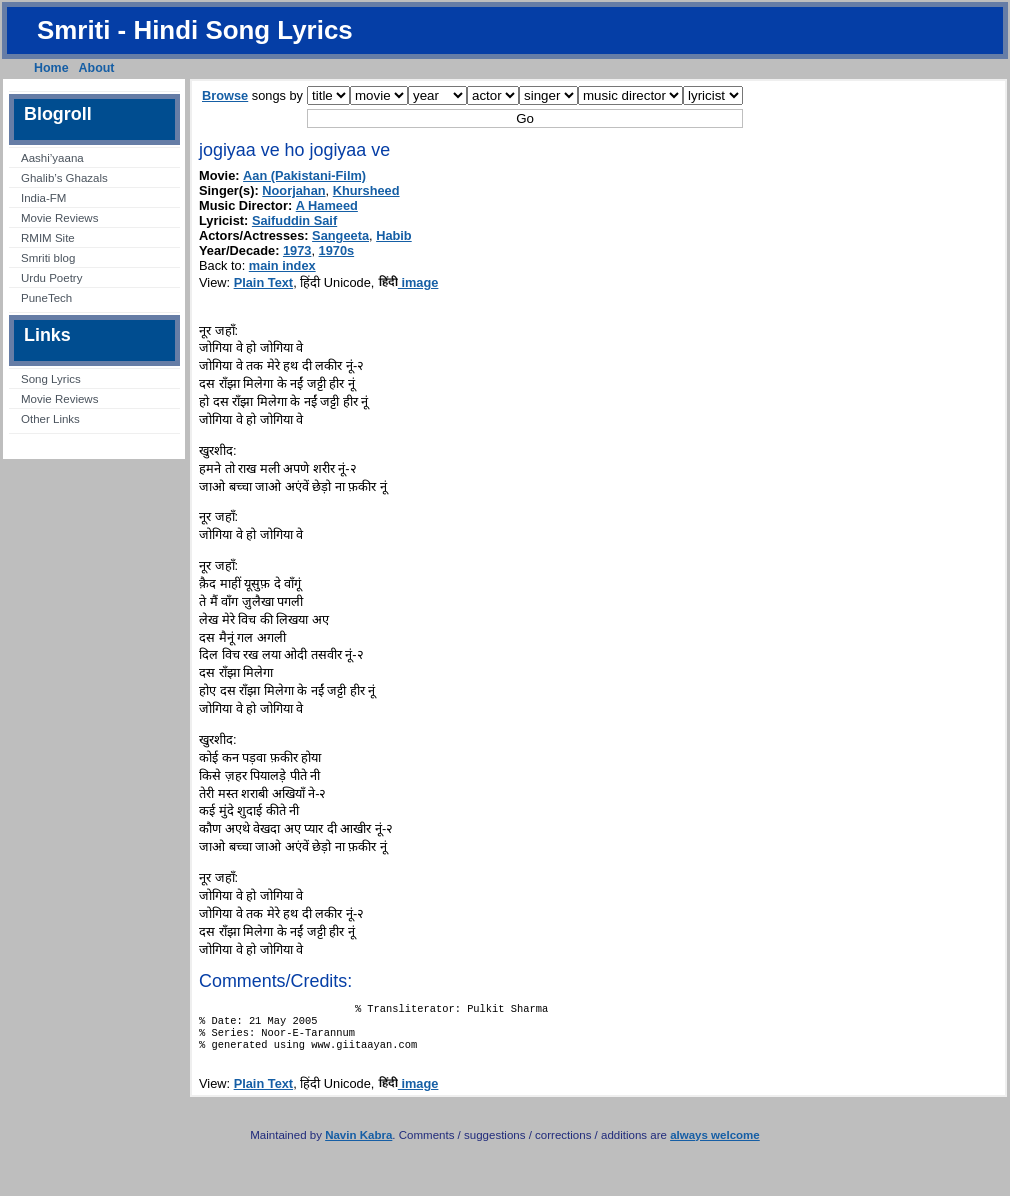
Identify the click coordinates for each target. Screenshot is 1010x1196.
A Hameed (327, 205)
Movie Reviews (59, 218)
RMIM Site (48, 238)
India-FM (43, 198)
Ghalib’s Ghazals (64, 178)
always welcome (715, 1145)
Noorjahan (293, 190)
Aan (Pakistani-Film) (304, 175)
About (97, 68)
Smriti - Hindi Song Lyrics (195, 30)
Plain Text (264, 282)
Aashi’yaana (52, 158)
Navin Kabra (358, 1145)
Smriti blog (48, 258)
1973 (297, 250)
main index (282, 265)
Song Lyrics (51, 379)
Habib (394, 235)
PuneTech (46, 298)
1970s (337, 250)
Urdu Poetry (51, 278)
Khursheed (366, 190)
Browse (225, 95)
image (408, 282)
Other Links (50, 419)
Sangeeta (340, 235)
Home (51, 68)
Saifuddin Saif (294, 220)
